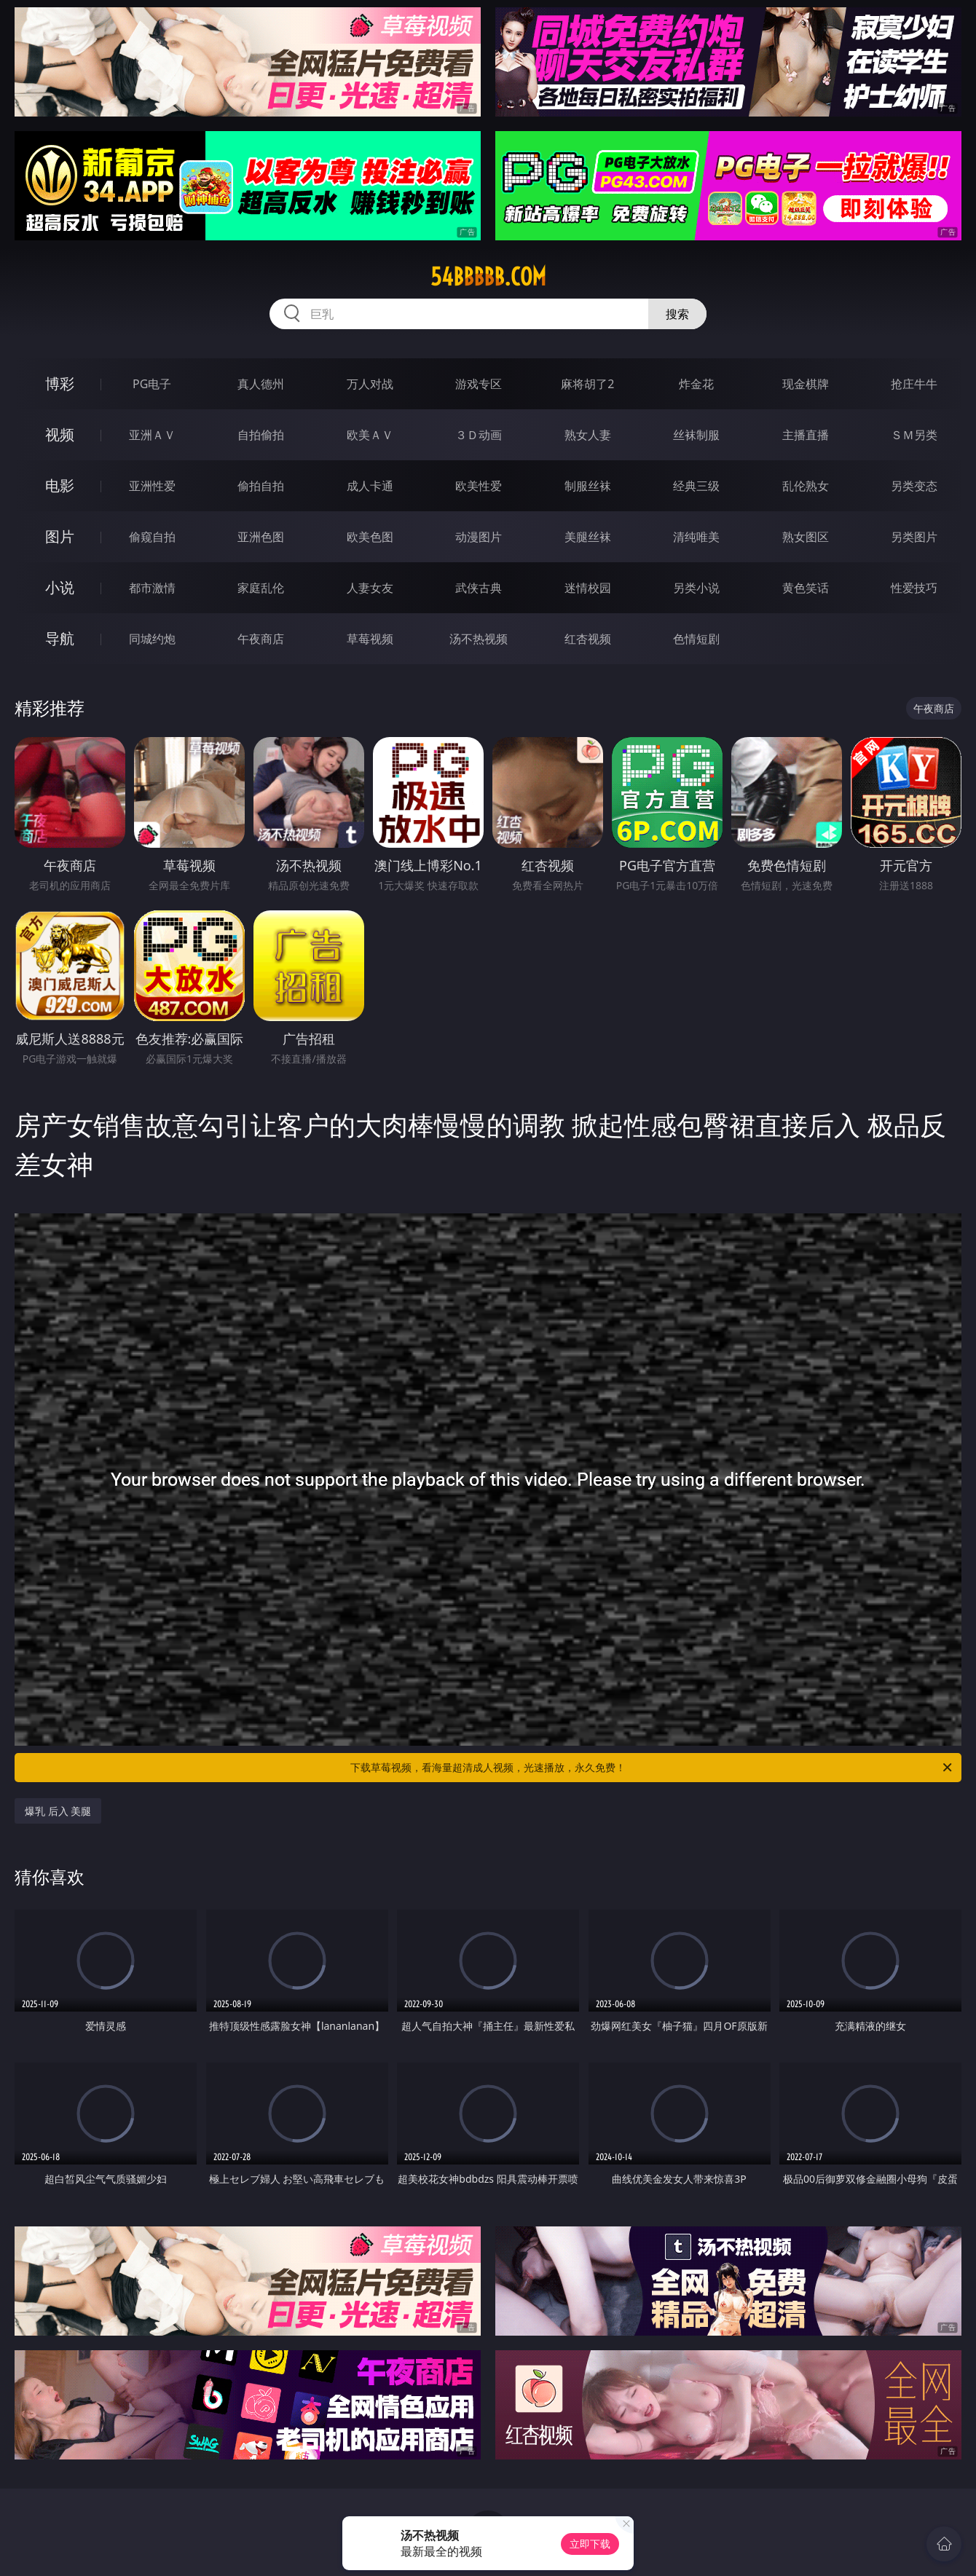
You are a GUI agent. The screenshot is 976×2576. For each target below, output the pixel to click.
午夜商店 (260, 639)
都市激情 (152, 588)
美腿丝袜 (587, 537)
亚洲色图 (260, 537)
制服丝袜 (587, 486)
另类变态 (914, 486)
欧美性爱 (478, 486)
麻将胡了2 (587, 384)
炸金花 (696, 384)
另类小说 (696, 588)
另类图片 (914, 537)
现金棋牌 (805, 384)
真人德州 (260, 384)
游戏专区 (478, 384)
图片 (59, 536)
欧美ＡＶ (370, 435)
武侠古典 (478, 588)
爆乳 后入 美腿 (58, 1811)
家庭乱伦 (260, 588)
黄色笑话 (805, 588)
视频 (59, 434)
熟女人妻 (587, 435)
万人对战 (370, 384)
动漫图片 (478, 537)
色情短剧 (696, 639)
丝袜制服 (696, 435)
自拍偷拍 (260, 435)
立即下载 (590, 2544)
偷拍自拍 (260, 486)
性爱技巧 (914, 588)
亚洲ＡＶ (152, 435)
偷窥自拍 (152, 537)
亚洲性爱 (152, 486)
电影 (59, 485)
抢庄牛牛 (914, 384)
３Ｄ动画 (478, 435)
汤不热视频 (478, 639)
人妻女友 (370, 588)
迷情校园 (587, 588)
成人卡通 (370, 486)
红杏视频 (587, 639)
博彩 (59, 383)
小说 (59, 587)
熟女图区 (805, 537)
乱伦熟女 (805, 486)
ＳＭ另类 (914, 435)
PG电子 (152, 384)
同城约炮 (152, 639)
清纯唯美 (696, 537)
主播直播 (805, 435)
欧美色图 (370, 537)
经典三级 (696, 486)
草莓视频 (370, 639)
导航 (59, 638)
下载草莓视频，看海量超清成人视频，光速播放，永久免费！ (652, 1767)
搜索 (677, 314)
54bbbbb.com (488, 276)
